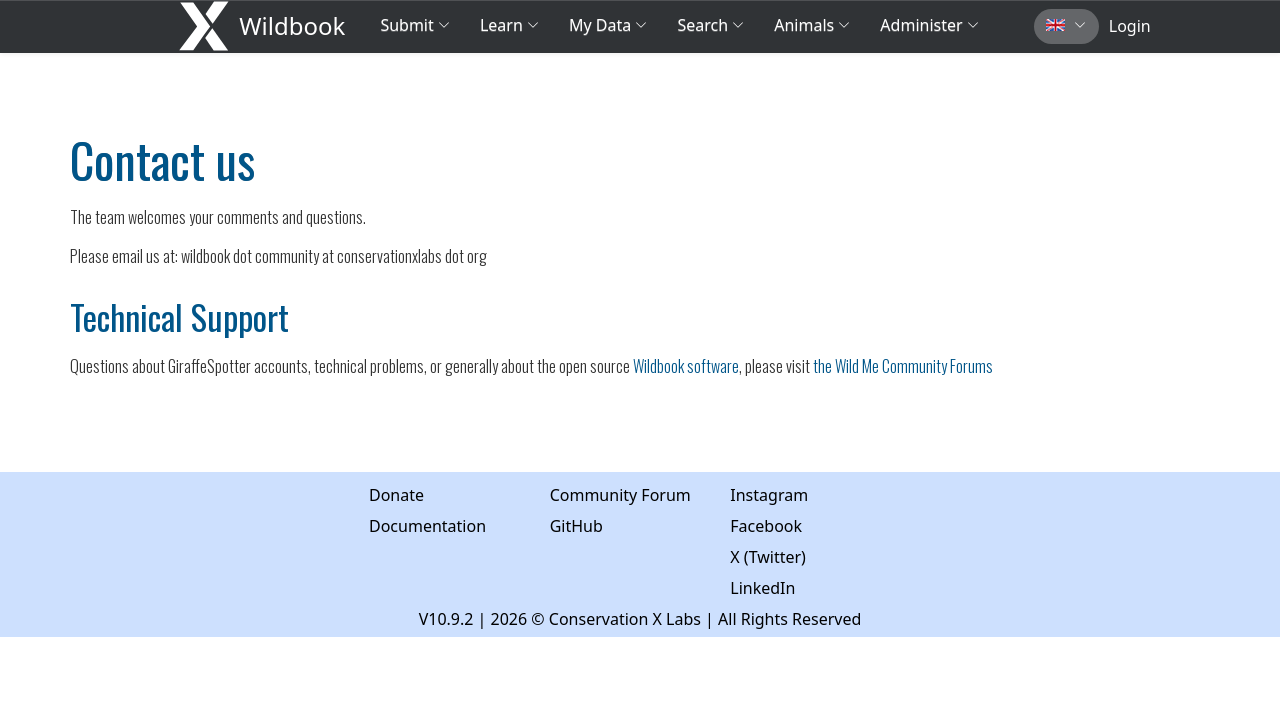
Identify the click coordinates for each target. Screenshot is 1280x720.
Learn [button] (509, 25)
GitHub (576, 526)
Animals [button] (812, 25)
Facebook (766, 526)
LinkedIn (762, 588)
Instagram (769, 495)
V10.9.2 (446, 619)
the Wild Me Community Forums (903, 366)
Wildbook (292, 25)
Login (1130, 26)
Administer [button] (929, 25)
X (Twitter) (768, 557)
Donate (396, 495)
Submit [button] (415, 25)
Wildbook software (686, 366)
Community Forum (620, 495)
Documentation (427, 526)
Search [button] (710, 25)
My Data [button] (608, 25)
